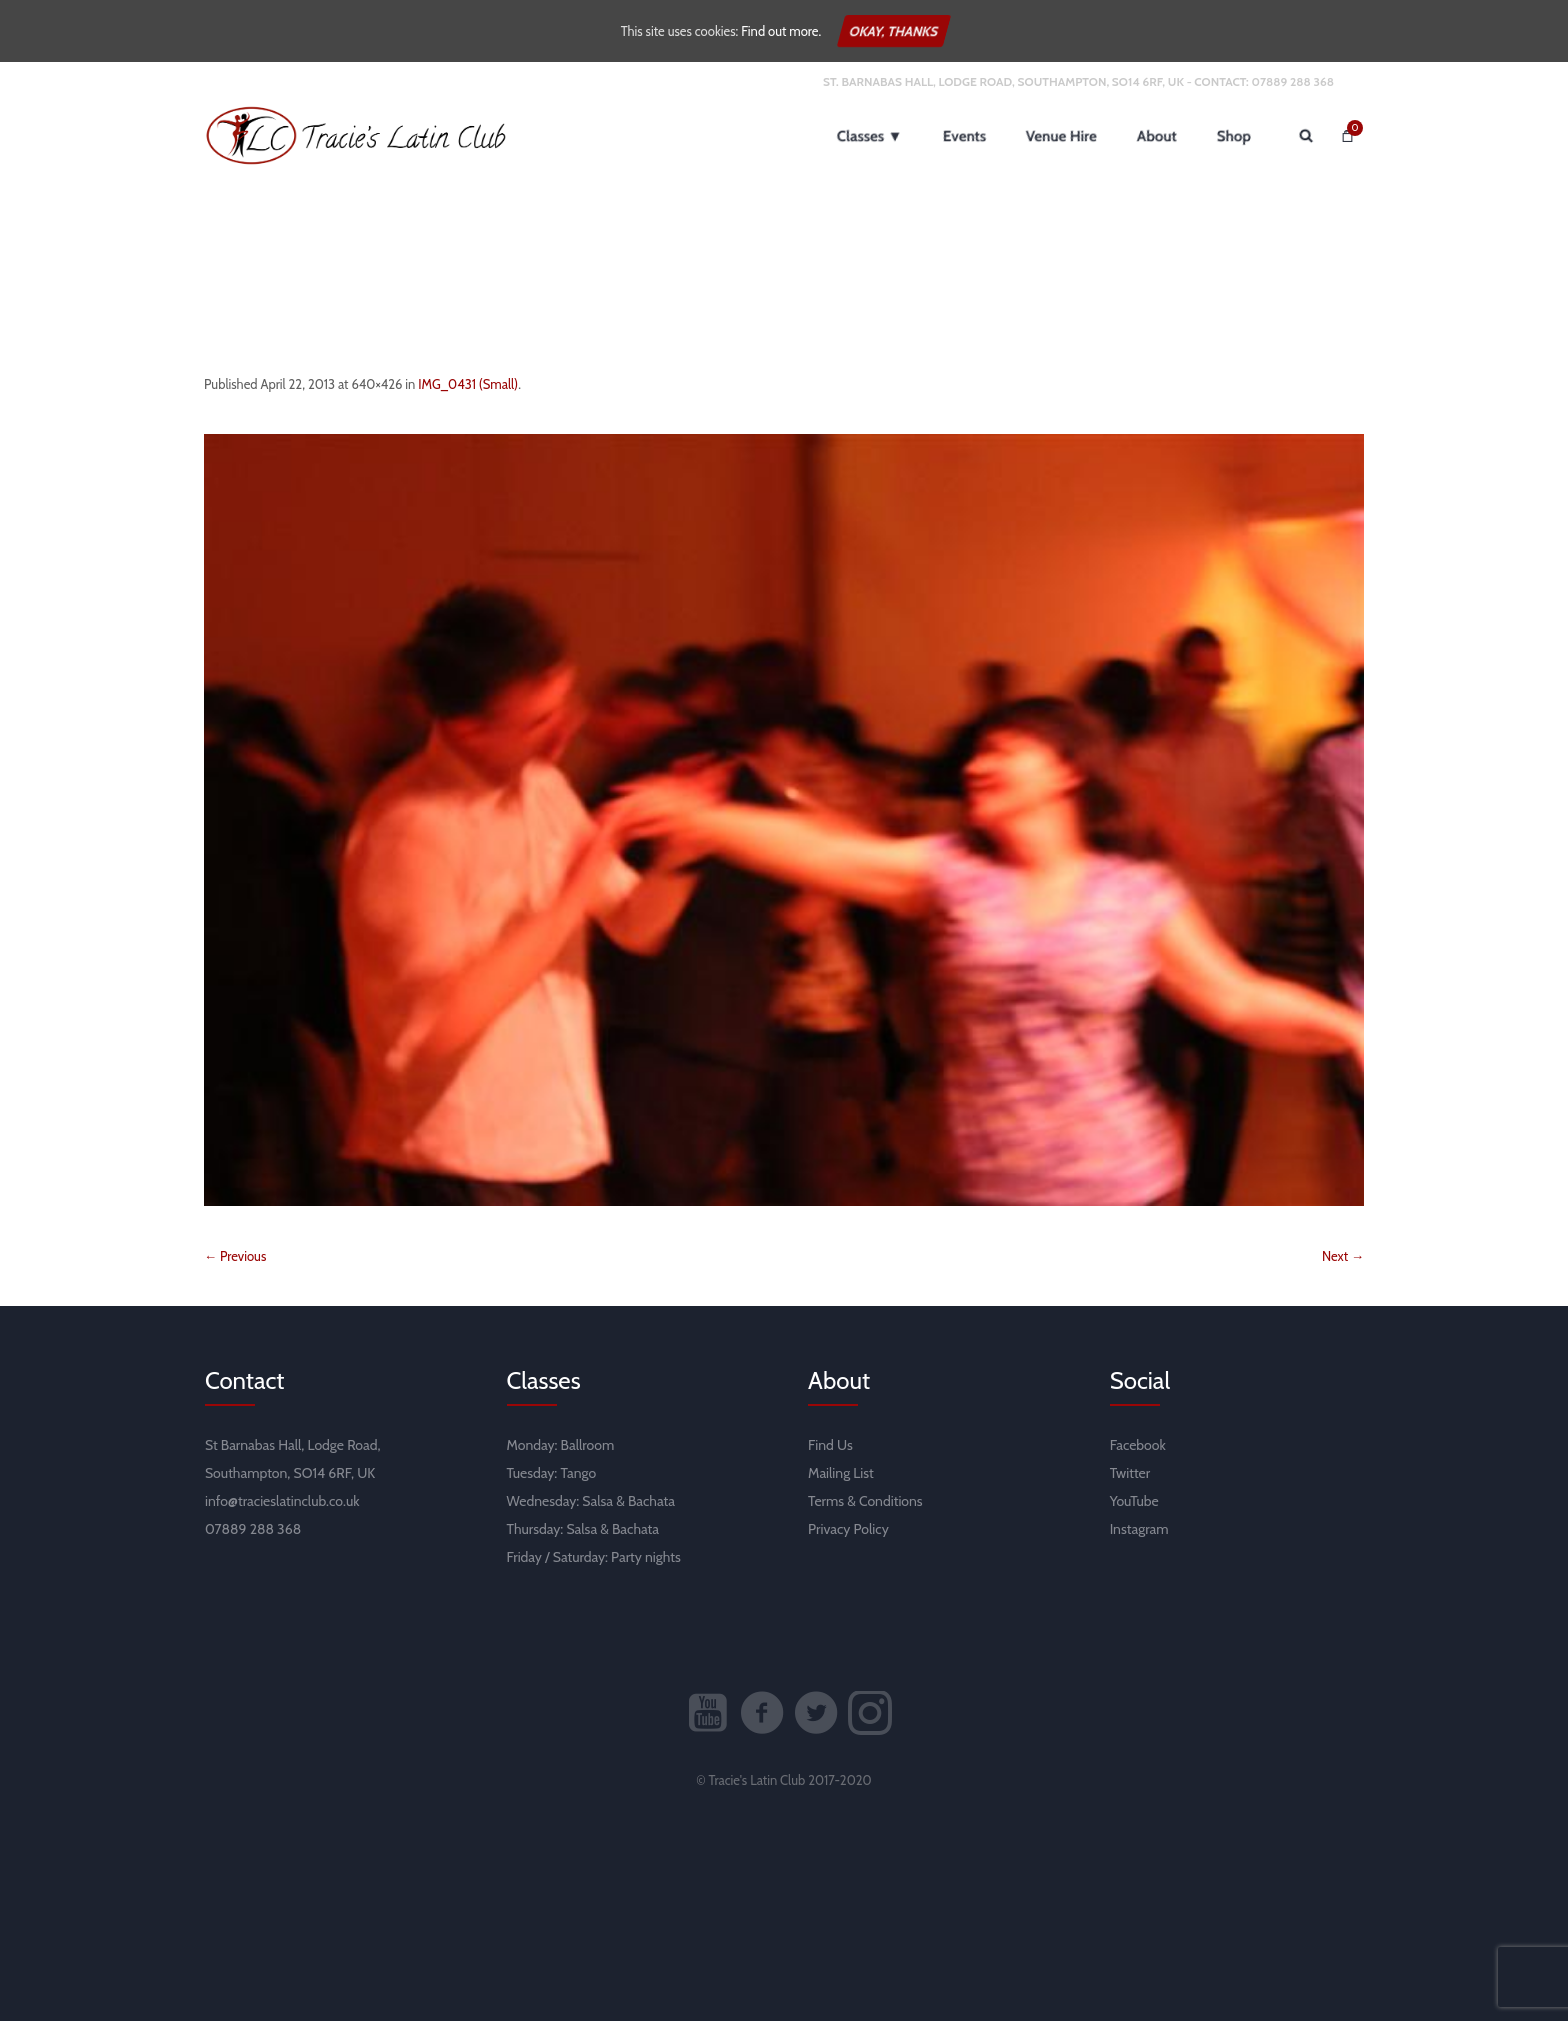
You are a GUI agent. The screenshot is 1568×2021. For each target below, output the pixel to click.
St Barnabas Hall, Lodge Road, (293, 1445)
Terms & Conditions (865, 1501)
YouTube (1134, 1501)
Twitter (1130, 1473)
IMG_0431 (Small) (468, 384)
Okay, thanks (894, 31)
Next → (1343, 1256)
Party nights (646, 1557)
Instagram (1139, 1529)
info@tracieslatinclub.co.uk (282, 1501)
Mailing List (841, 1473)
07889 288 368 (1292, 81)
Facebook (1138, 1445)
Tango (578, 1473)
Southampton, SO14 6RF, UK (290, 1473)
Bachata (651, 1501)
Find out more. (781, 31)
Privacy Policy (848, 1529)
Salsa (597, 1501)
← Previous (235, 1256)
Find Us (830, 1445)
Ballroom (588, 1445)
